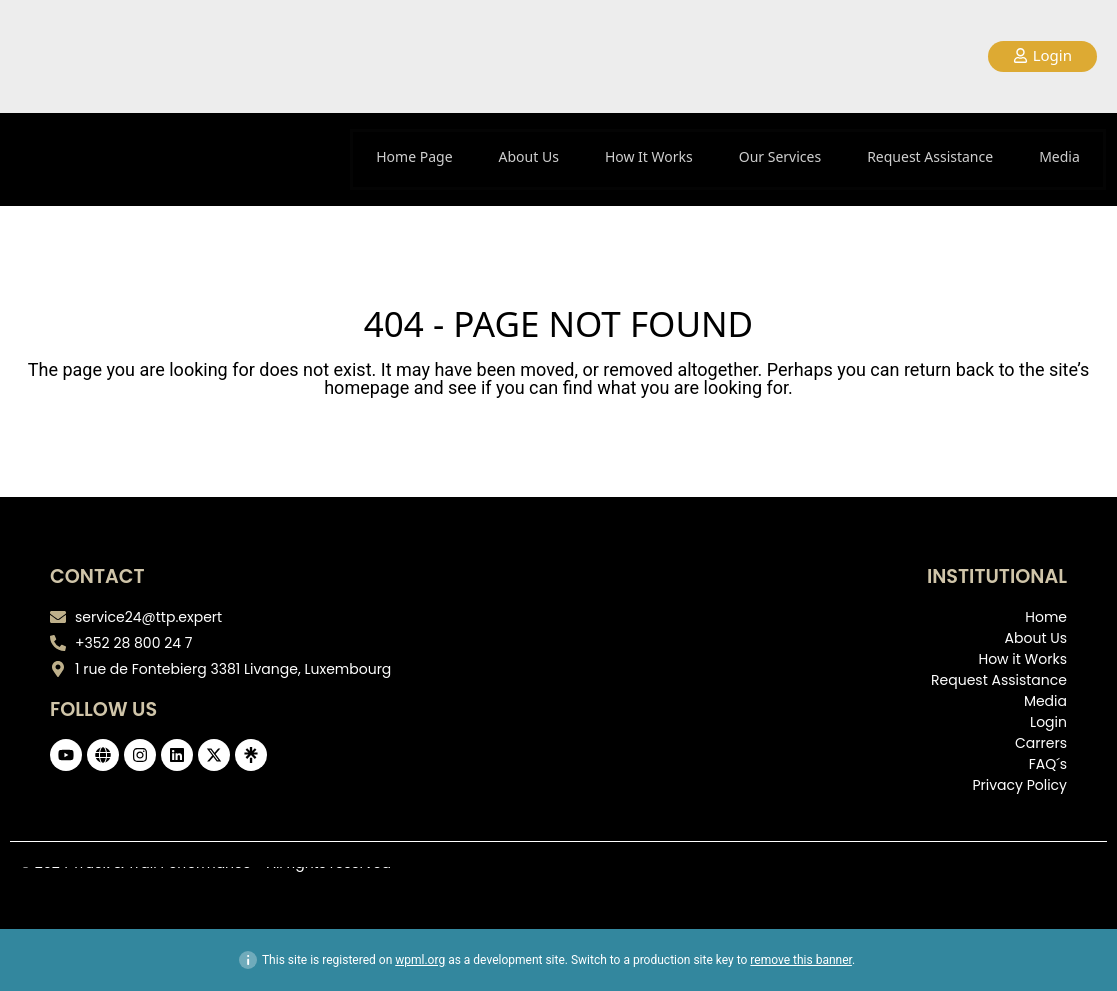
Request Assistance (930, 156)
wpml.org (420, 960)
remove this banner (801, 960)
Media (1059, 156)
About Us (529, 156)
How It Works (649, 156)
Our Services (780, 156)
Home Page (414, 156)
